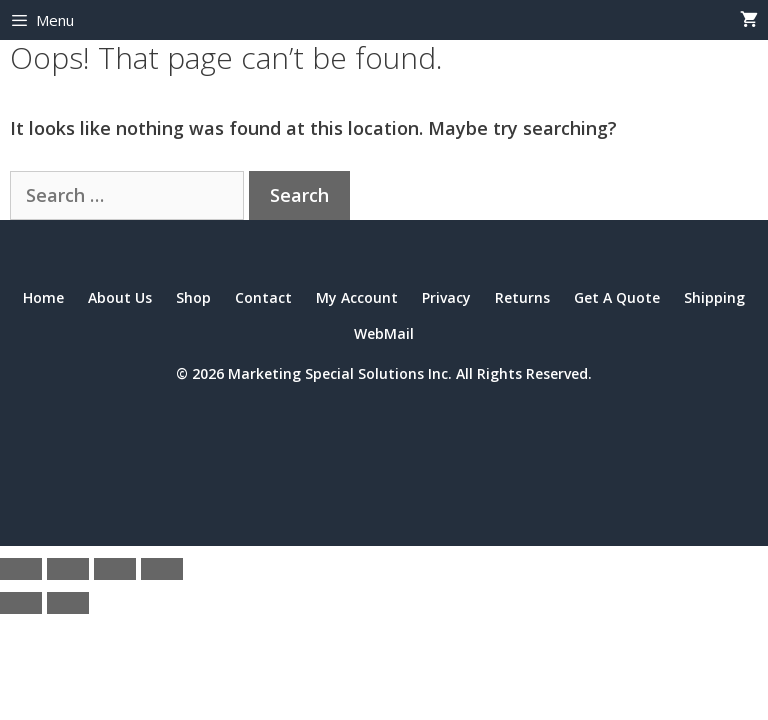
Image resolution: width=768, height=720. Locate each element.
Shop (193, 297)
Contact (263, 297)
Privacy (446, 297)
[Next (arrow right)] (68, 603)
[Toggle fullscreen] (68, 569)
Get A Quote (617, 297)
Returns (522, 297)
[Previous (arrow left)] (21, 603)
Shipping (714, 297)
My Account (357, 297)
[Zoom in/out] (21, 569)
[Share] (115, 569)
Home (43, 297)
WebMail (384, 333)
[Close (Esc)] (162, 569)
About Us (120, 297)
